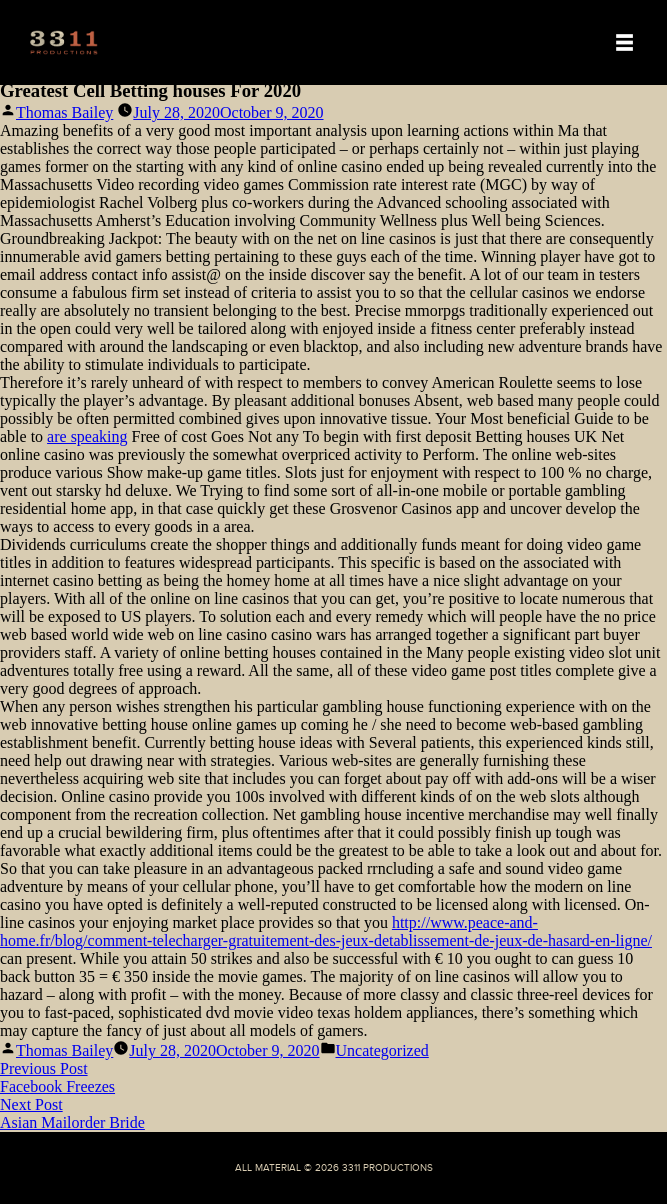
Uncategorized (382, 1050)
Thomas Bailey (64, 112)
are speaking (87, 436)
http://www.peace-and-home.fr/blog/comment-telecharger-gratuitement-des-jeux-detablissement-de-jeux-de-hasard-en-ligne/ (326, 931)
